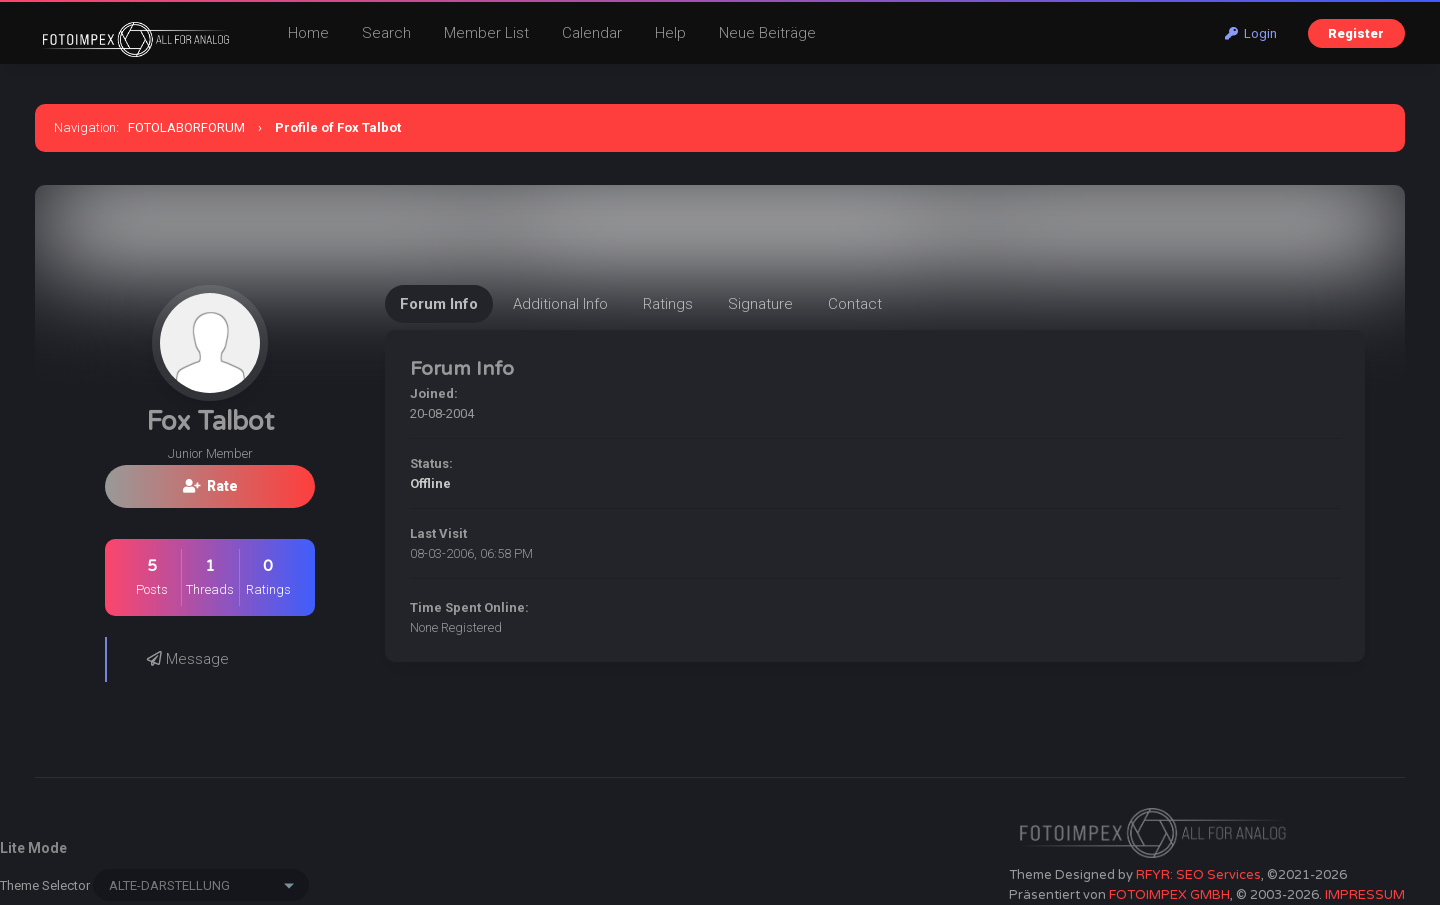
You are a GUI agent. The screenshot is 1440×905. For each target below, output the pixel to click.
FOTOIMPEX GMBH (1169, 895)
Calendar (592, 33)
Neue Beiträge (767, 33)
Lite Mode (33, 848)
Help (670, 33)
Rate (210, 486)
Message (188, 659)
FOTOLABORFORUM (186, 127)
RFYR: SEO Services (1198, 875)
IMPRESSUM (1365, 895)
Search (386, 33)
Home (308, 33)
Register (1356, 33)
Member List (486, 33)
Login (1251, 33)
